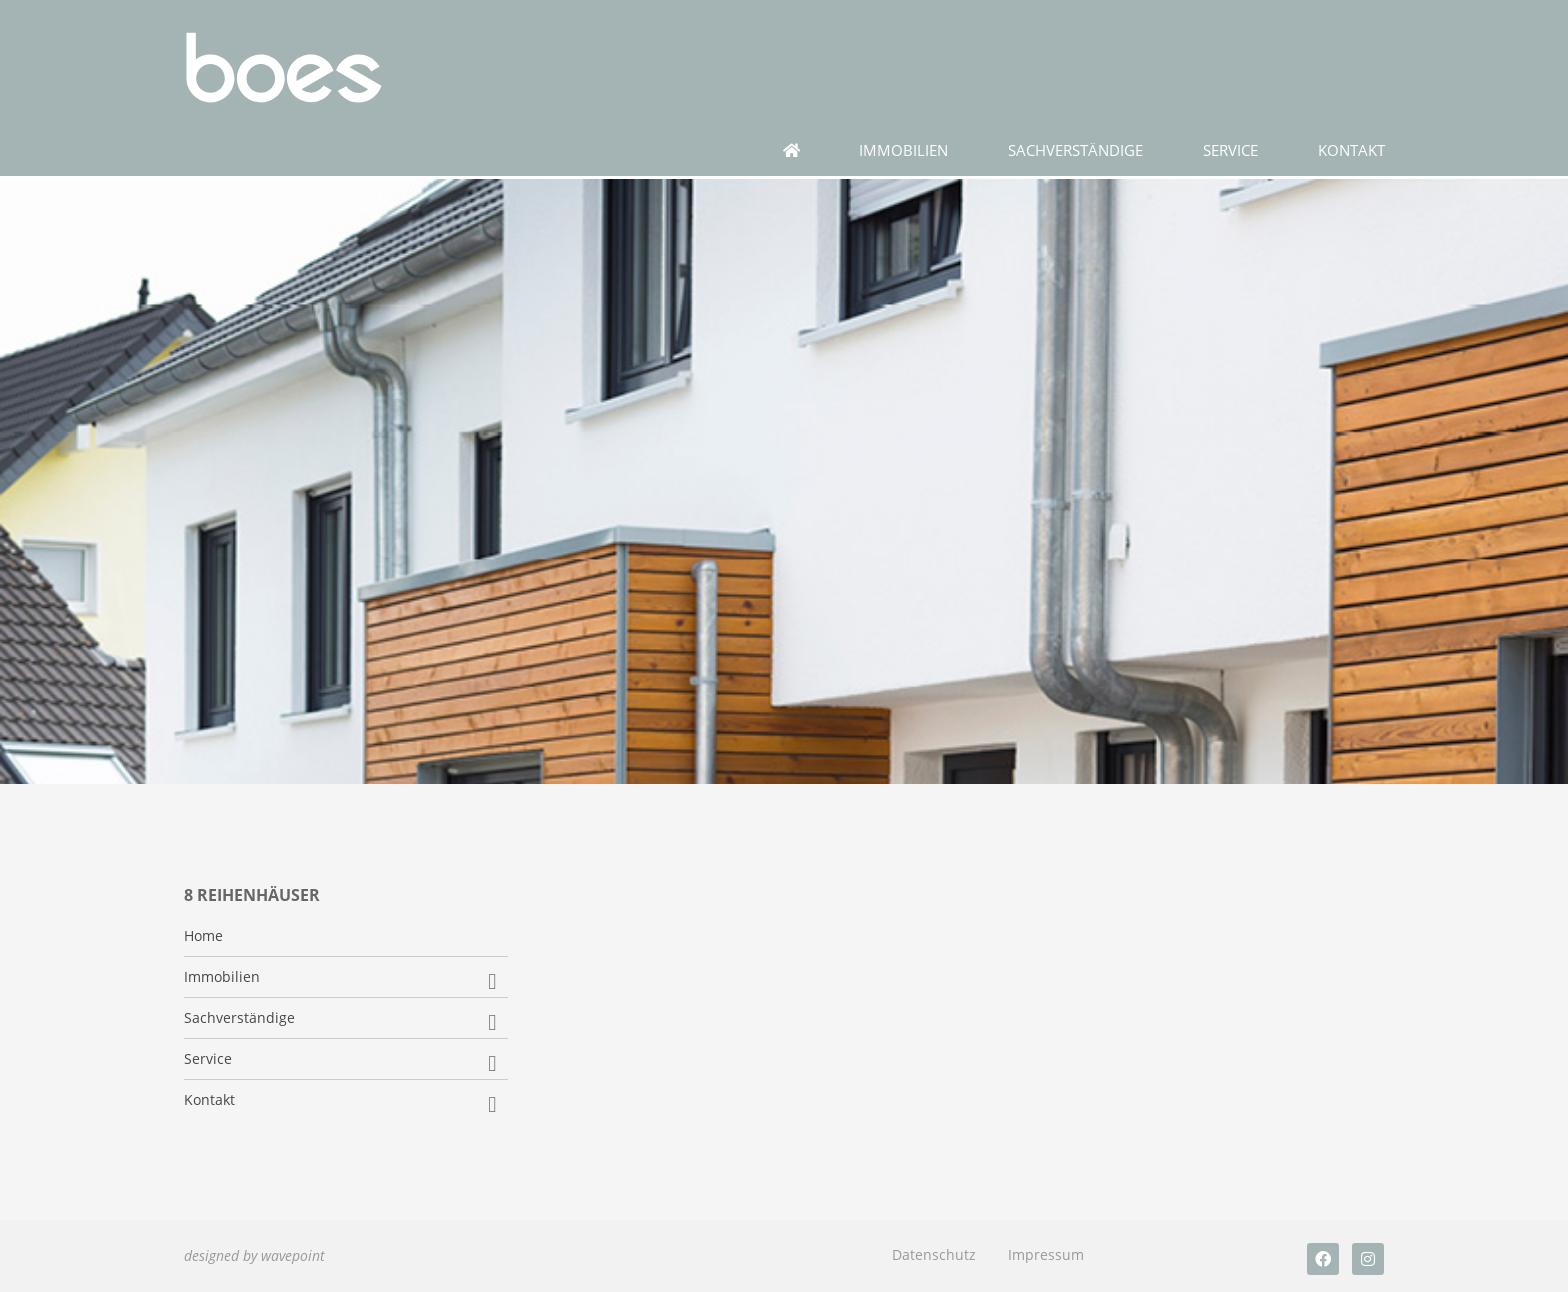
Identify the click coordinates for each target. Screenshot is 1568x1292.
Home (203, 936)
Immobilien (903, 150)
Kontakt (1351, 150)
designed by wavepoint (254, 1255)
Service (1230, 150)
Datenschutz (934, 1254)
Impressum (1046, 1254)
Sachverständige (1075, 150)
